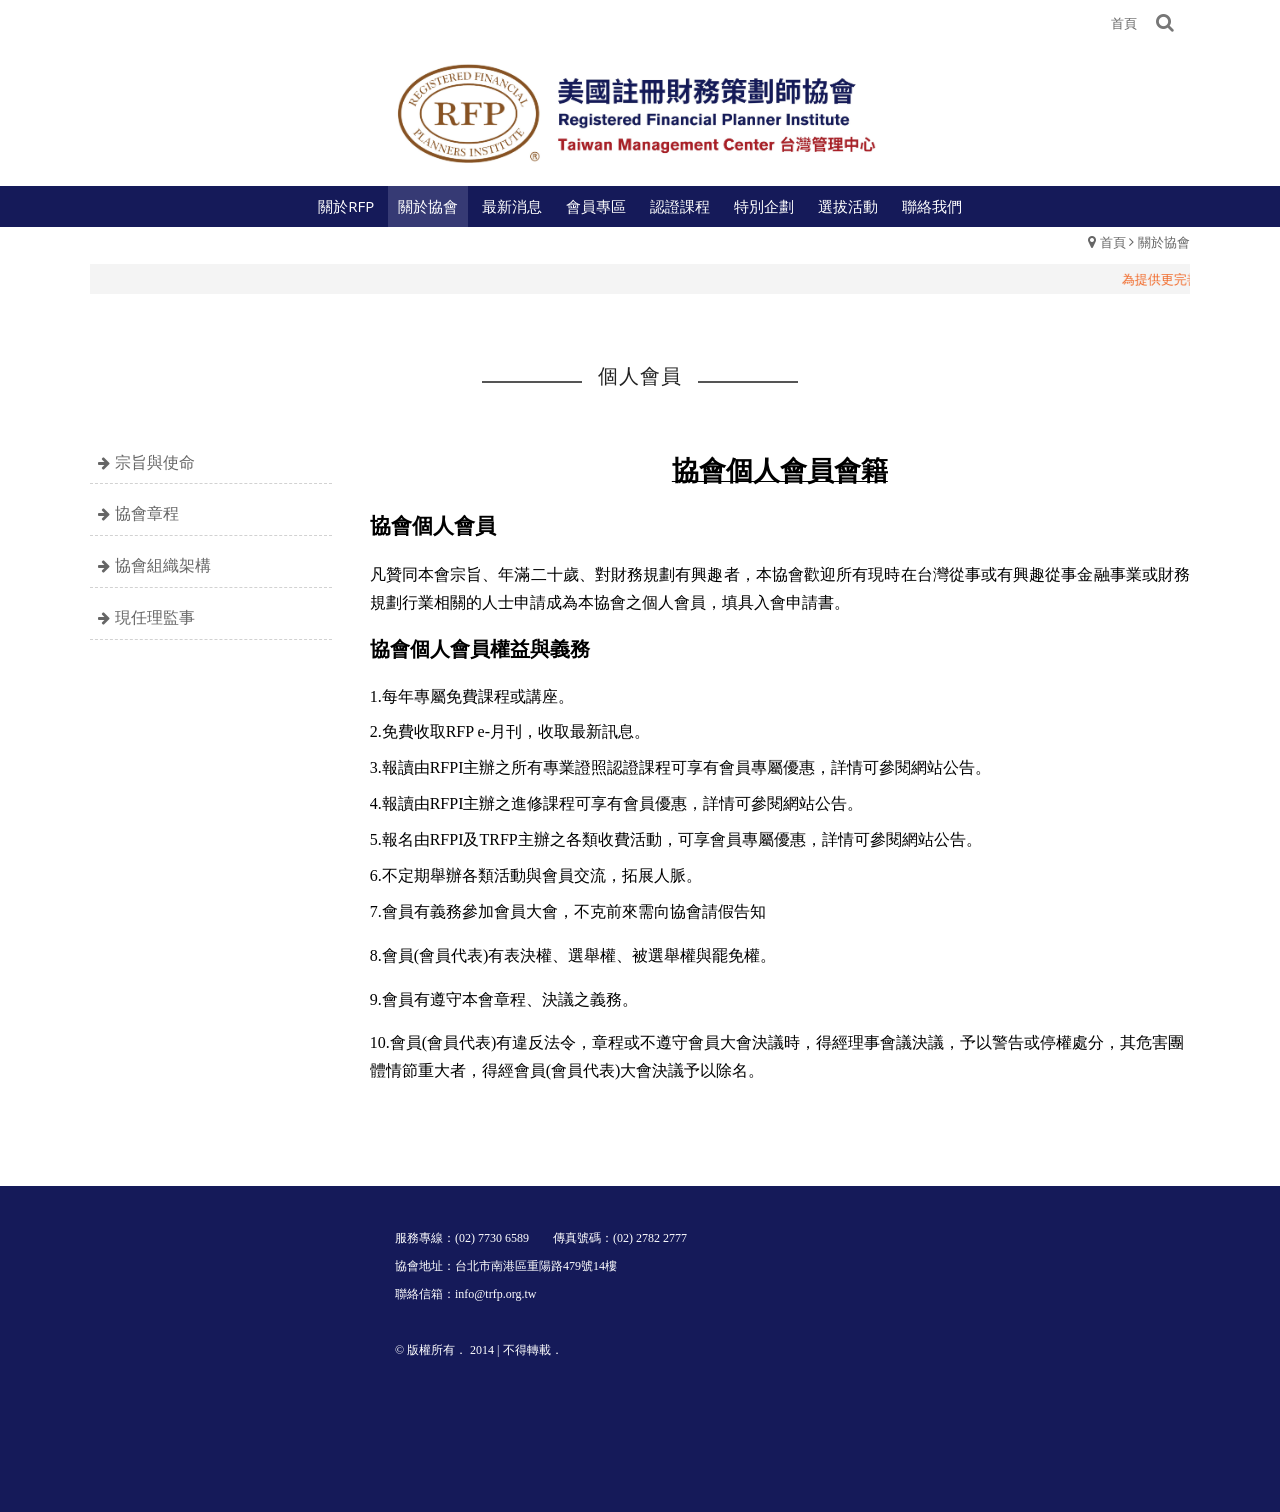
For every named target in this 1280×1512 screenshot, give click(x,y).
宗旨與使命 (155, 462)
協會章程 (147, 513)
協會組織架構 (163, 565)
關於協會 (1164, 242)
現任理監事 (155, 617)
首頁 (1113, 242)
